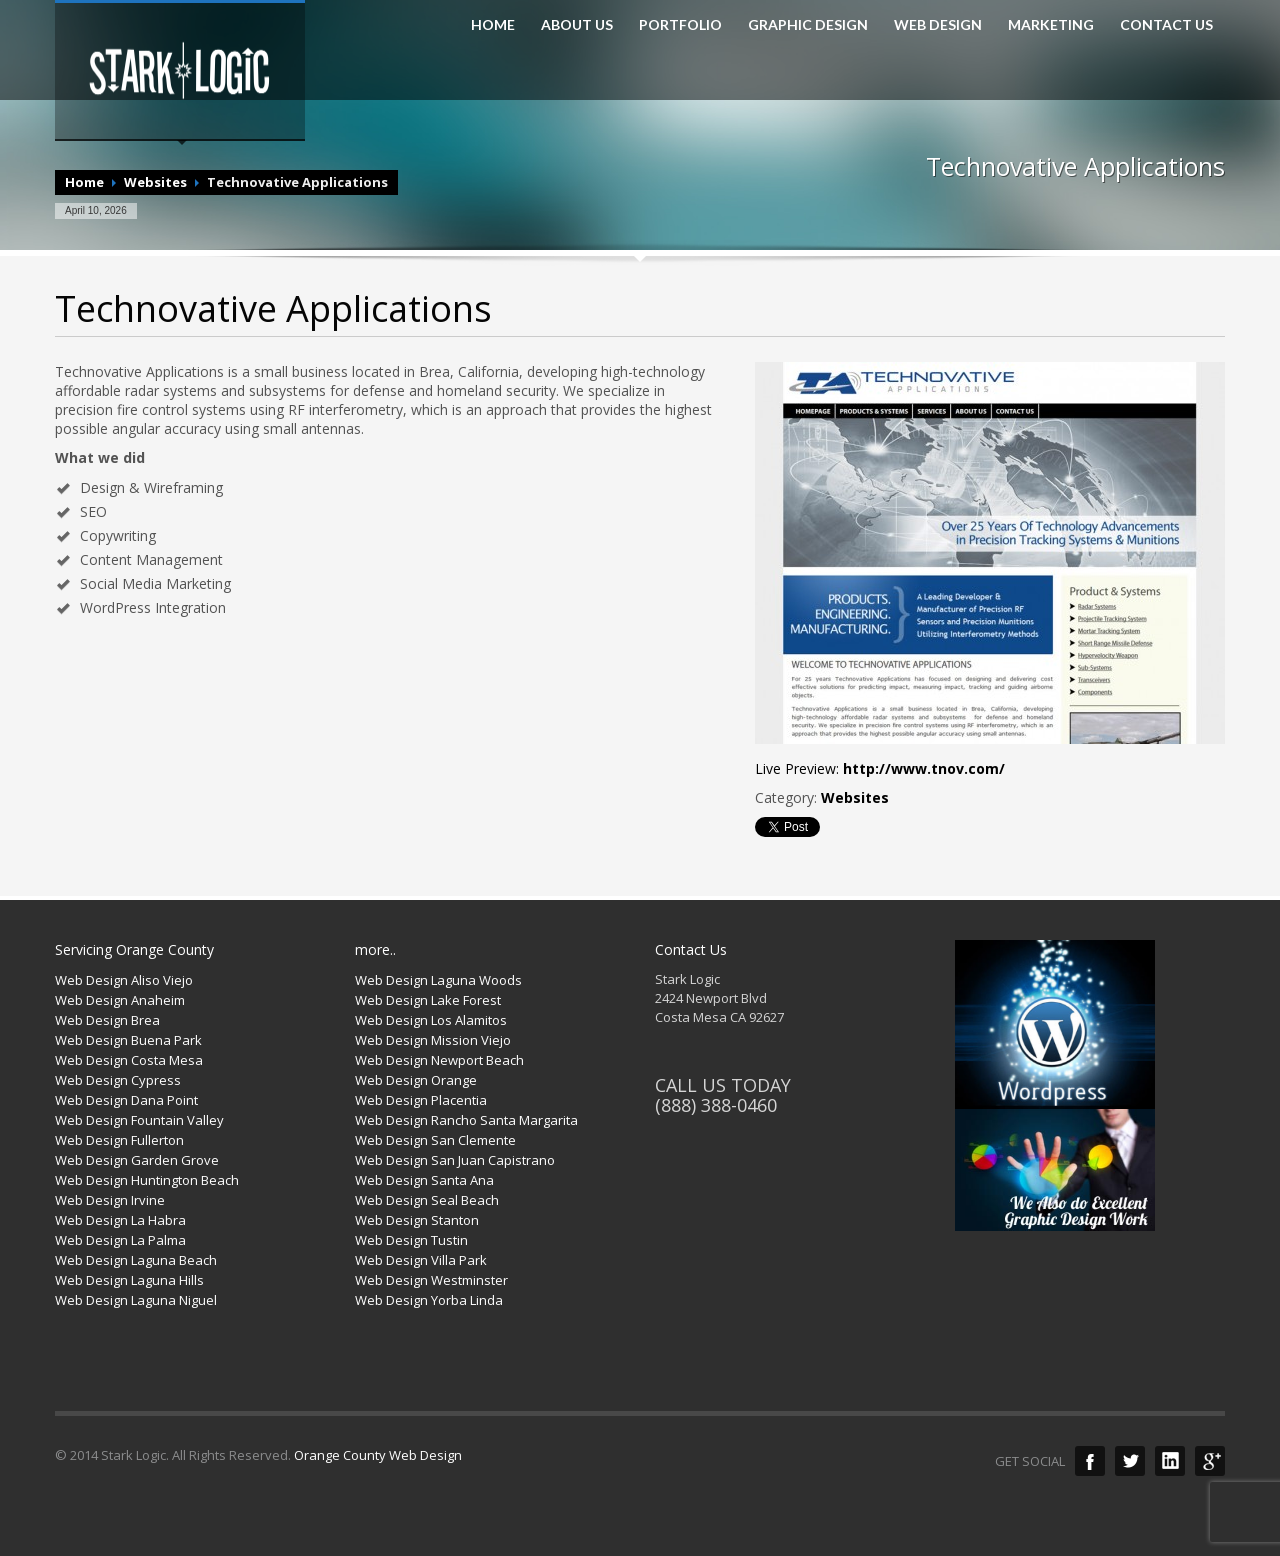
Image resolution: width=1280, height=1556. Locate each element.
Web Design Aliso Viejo (124, 980)
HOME (493, 25)
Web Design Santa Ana (424, 1180)
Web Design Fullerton (119, 1140)
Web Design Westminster (431, 1280)
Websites (155, 182)
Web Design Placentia (421, 1100)
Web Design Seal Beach (427, 1200)
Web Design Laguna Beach (136, 1260)
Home (84, 182)
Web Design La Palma (120, 1240)
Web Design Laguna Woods (438, 980)
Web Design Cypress (118, 1080)
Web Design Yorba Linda (429, 1300)
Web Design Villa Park (421, 1260)
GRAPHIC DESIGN (808, 25)
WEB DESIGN (938, 25)
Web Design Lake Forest (428, 1000)
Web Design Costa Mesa (129, 1060)
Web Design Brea (107, 1020)
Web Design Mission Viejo (433, 1040)
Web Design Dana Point (126, 1100)
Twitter (1130, 1461)
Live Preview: (880, 768)
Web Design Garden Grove (137, 1160)
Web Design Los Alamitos (431, 1020)
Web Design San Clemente (435, 1140)
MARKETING (1051, 25)
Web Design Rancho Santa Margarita (466, 1120)
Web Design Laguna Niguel (136, 1300)
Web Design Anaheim (120, 1000)
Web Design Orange (416, 1080)
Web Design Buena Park (128, 1040)
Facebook (1090, 1461)
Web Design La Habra (120, 1220)
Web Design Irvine (110, 1200)
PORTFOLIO (680, 25)
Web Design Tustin (411, 1240)
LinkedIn (1170, 1461)
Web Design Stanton (417, 1220)
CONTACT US (1166, 25)
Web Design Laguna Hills (129, 1280)
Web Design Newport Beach (439, 1060)
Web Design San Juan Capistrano (455, 1160)
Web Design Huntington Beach (147, 1180)
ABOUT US (577, 25)
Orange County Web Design (378, 1455)
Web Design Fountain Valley (139, 1120)
